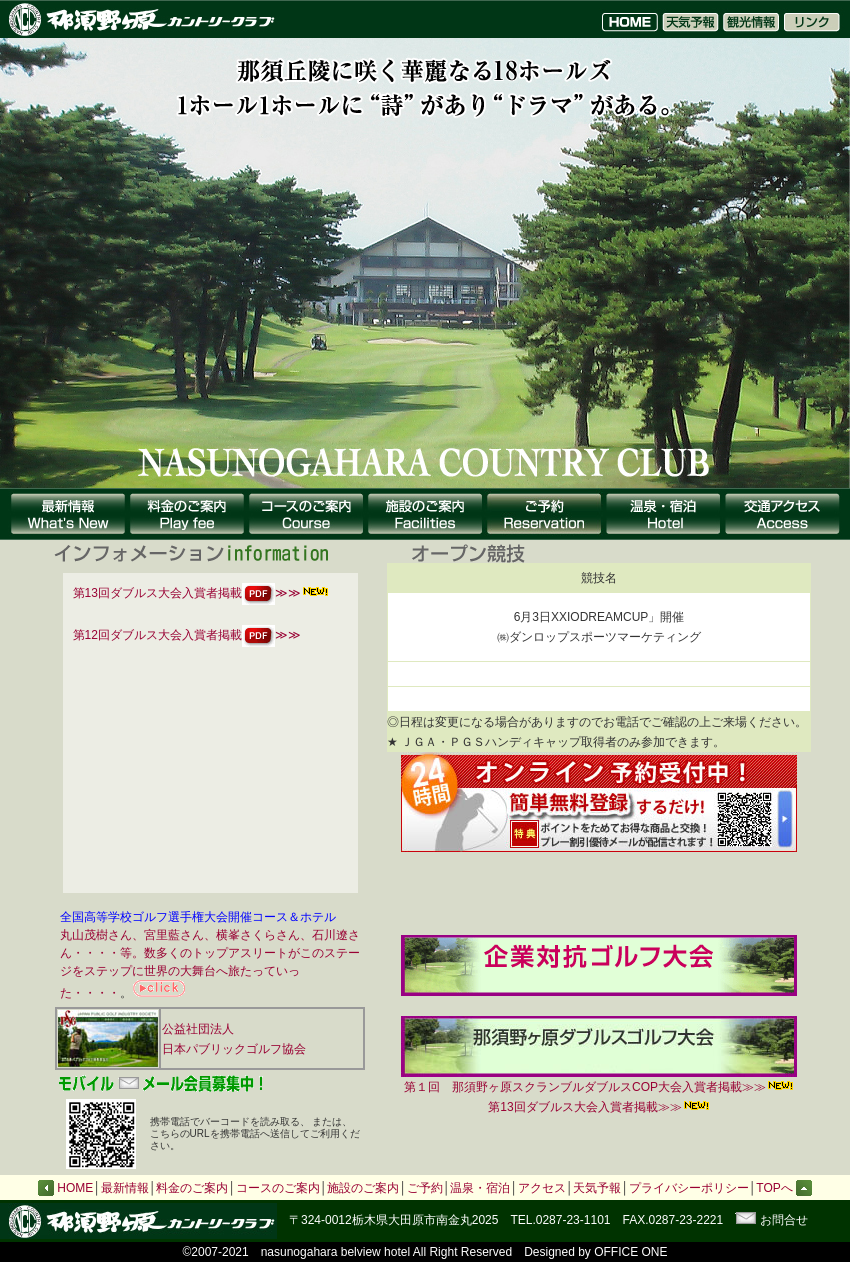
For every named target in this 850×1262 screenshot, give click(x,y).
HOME (75, 1188)
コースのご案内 (278, 1188)
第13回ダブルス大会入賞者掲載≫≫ (187, 593)
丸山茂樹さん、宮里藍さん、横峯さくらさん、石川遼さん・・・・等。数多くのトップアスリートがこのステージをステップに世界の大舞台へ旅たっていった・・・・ (210, 964)
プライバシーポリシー (689, 1188)
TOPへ (784, 1188)
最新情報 (125, 1188)
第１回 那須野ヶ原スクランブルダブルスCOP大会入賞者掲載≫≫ (599, 1080)
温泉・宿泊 (480, 1188)
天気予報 (597, 1188)
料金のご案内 (192, 1188)
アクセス (542, 1188)
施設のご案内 (363, 1188)
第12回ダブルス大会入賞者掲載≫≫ (187, 635)
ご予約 (425, 1188)
